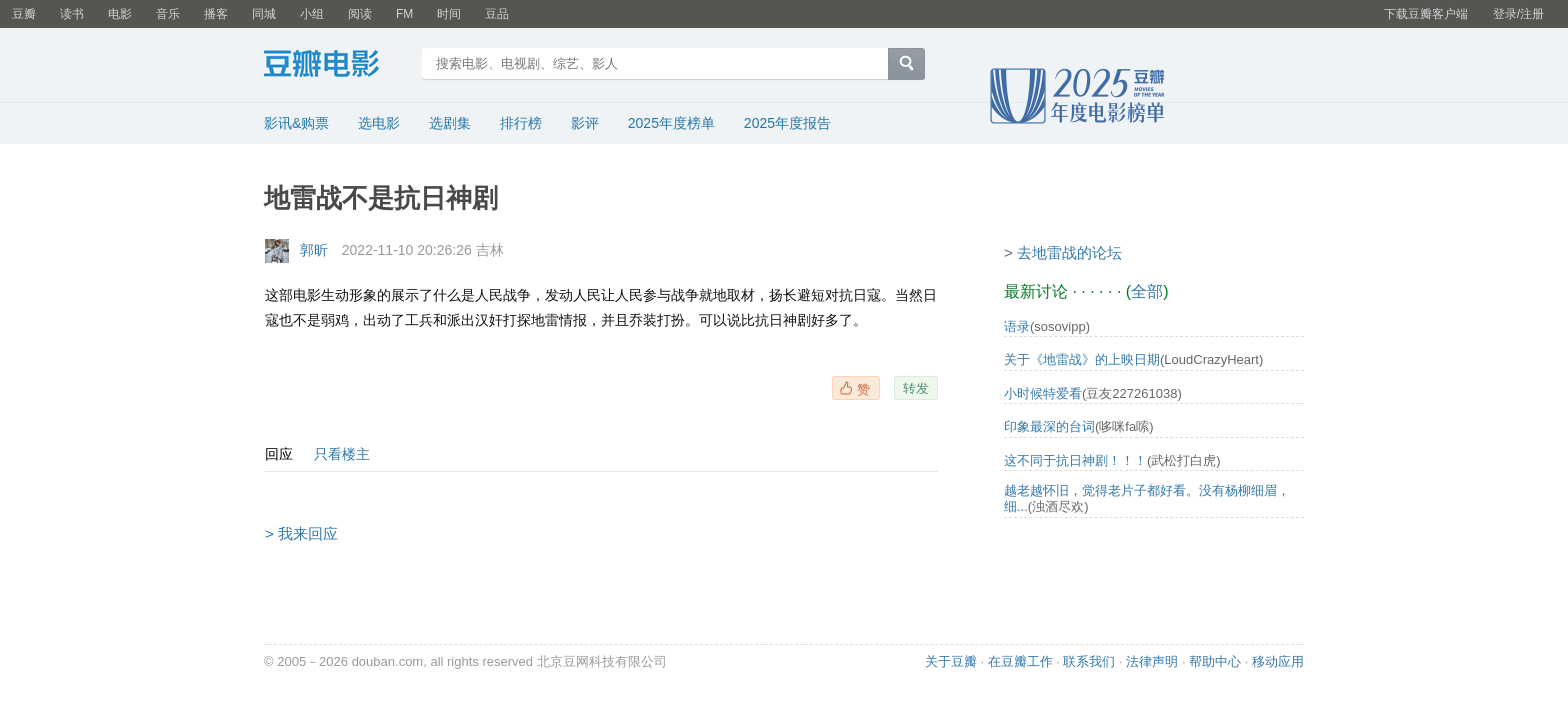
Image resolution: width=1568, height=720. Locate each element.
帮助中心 (1215, 661)
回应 (279, 454)
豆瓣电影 (336, 66)
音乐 (168, 14)
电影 (120, 14)
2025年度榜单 (671, 123)
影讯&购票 (296, 123)
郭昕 (314, 250)
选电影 (379, 123)
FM (404, 14)
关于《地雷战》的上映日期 (1082, 359)
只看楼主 (342, 454)
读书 (72, 14)
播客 (216, 14)
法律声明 (1152, 661)
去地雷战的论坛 (1069, 252)
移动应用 (1278, 661)
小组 (312, 14)
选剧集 (450, 123)
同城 (264, 14)
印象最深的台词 (1049, 426)
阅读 (360, 14)
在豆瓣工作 (1020, 661)
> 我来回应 (301, 533)
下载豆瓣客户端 (1426, 14)
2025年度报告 (787, 123)
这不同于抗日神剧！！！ (1075, 460)
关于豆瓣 (951, 661)
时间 (449, 14)
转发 (916, 388)
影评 (585, 123)
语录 (1017, 326)
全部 (1147, 291)
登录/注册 (1518, 14)
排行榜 (521, 123)
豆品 (497, 14)
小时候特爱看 (1043, 393)
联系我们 (1089, 661)
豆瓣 (24, 14)
